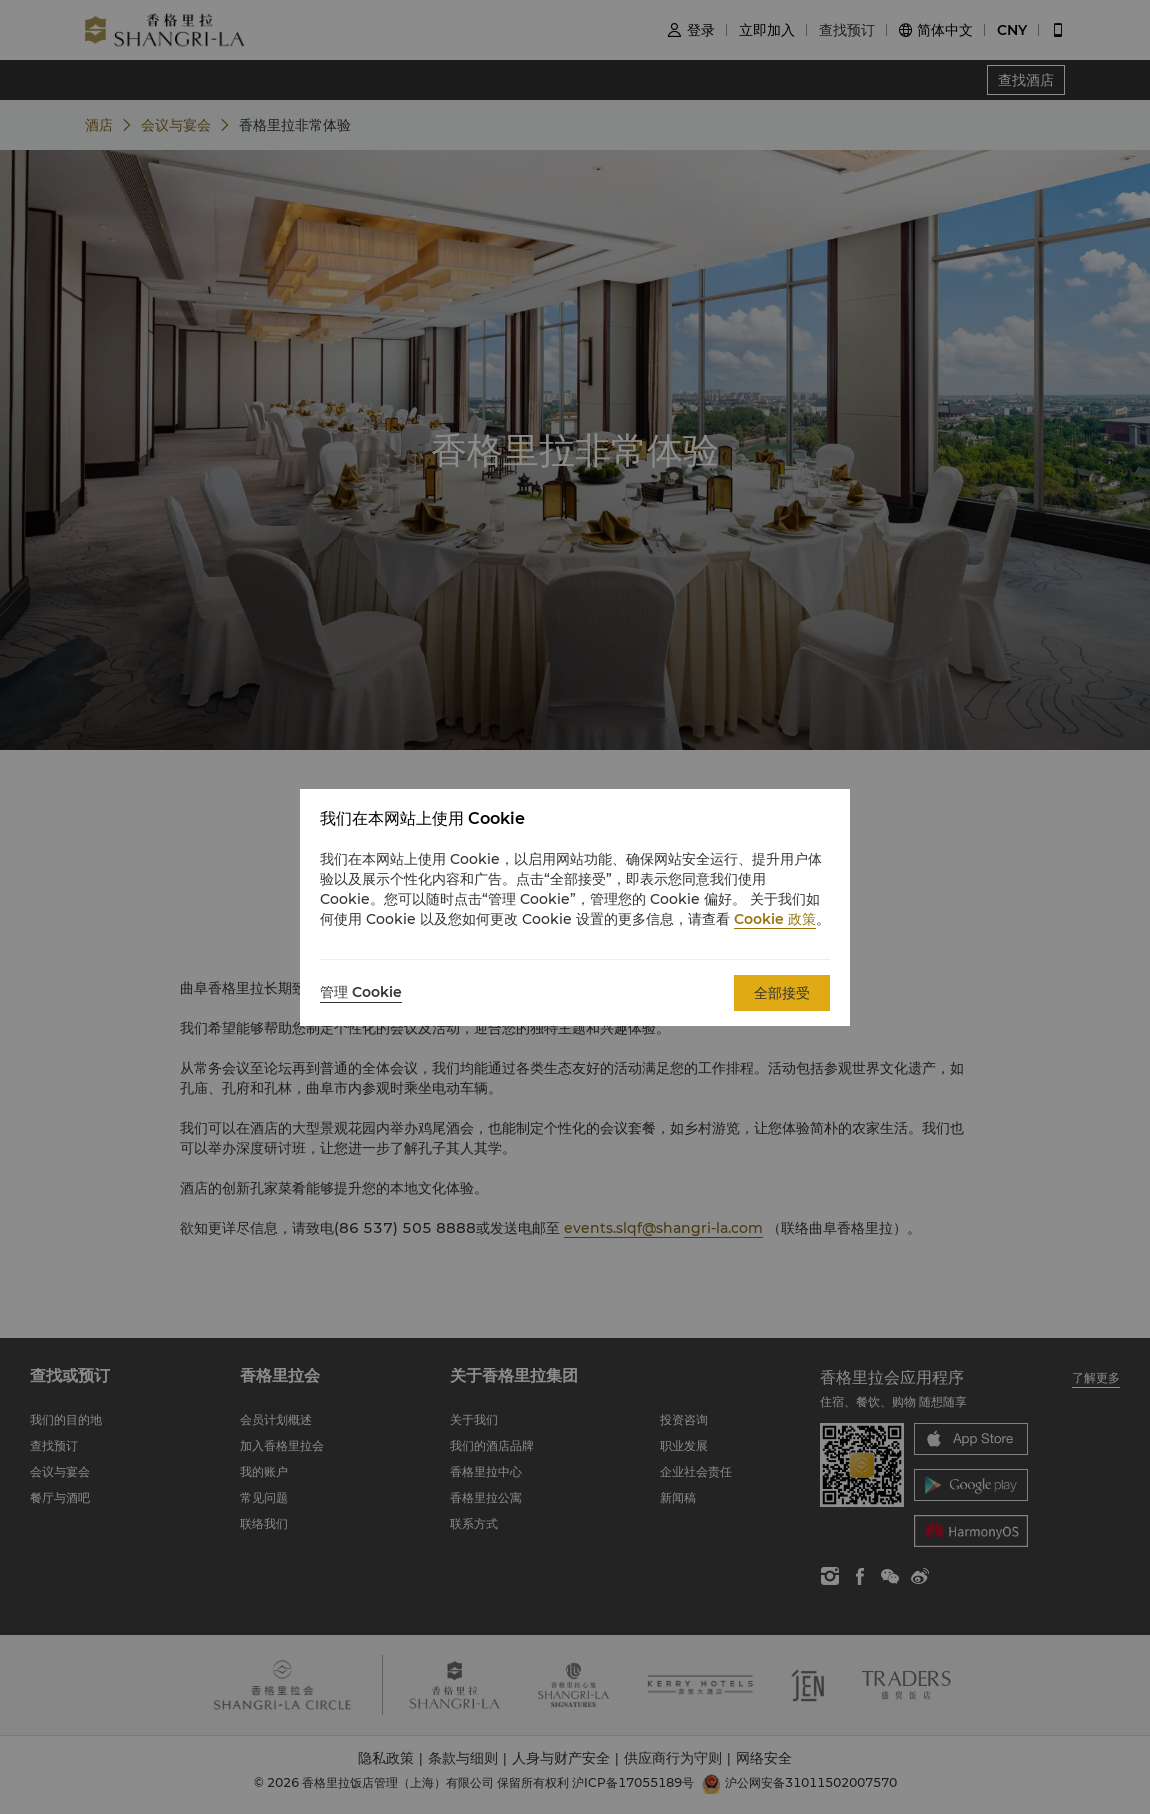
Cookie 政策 (775, 919)
